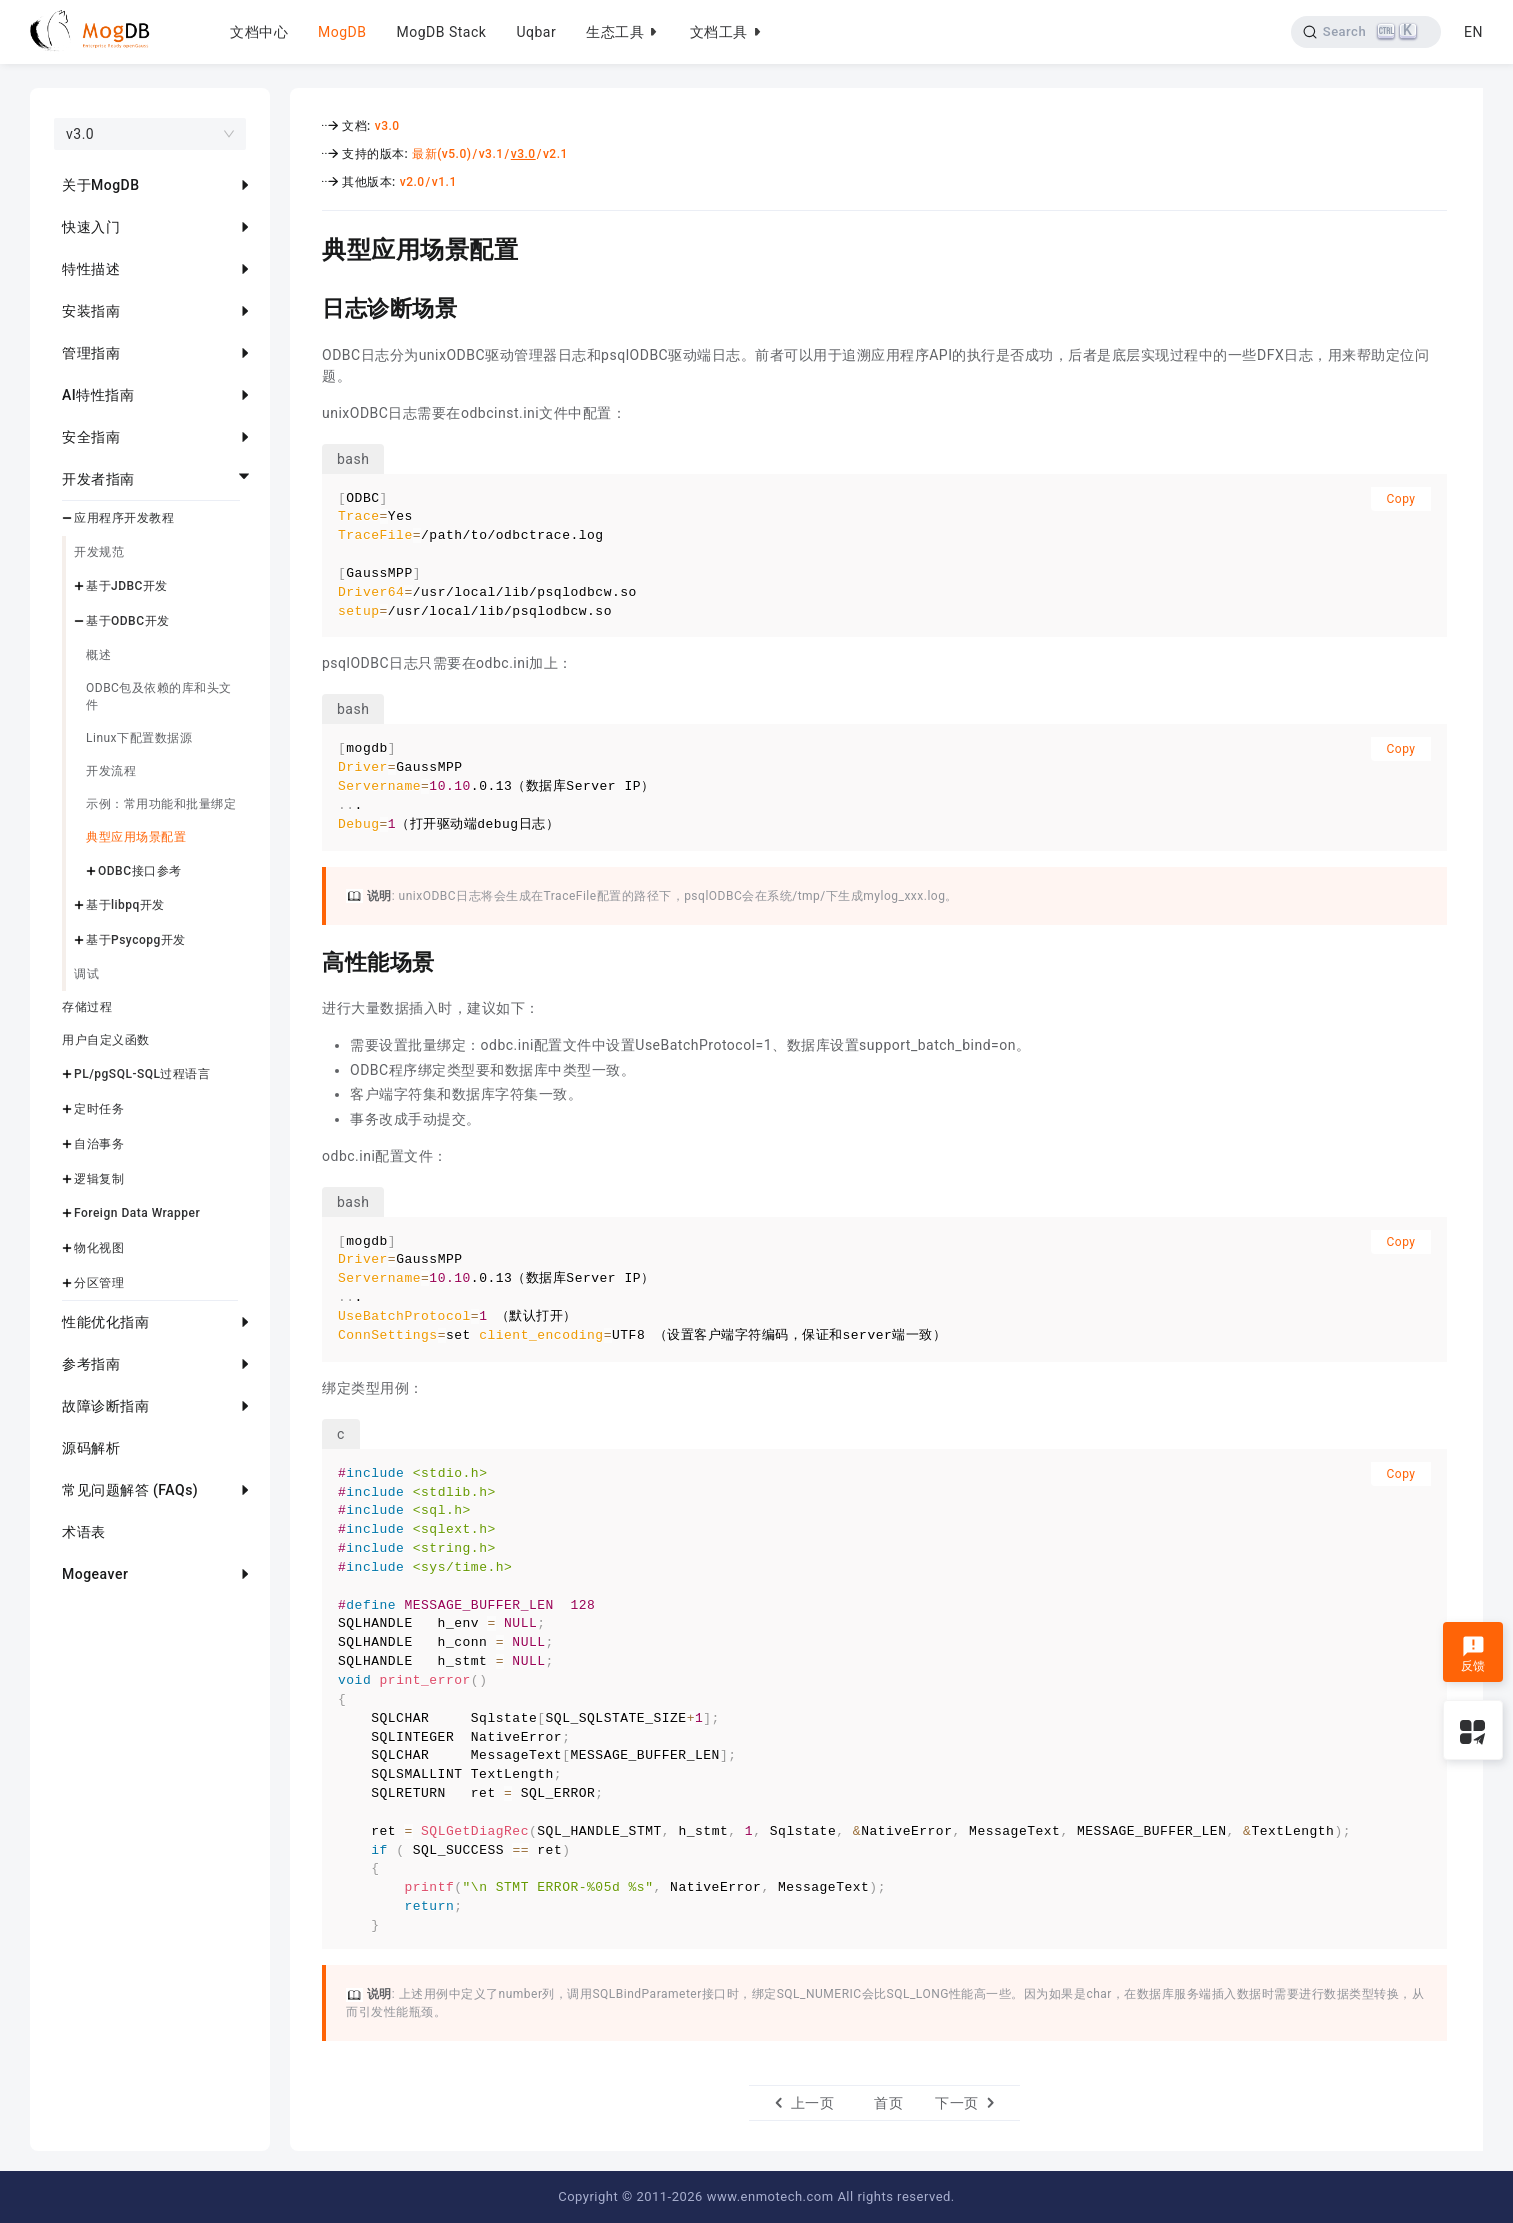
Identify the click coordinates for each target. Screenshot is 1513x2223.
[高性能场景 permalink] (307, 960)
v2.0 (412, 182)
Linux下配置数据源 (139, 738)
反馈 (1473, 1654)
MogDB (342, 32)
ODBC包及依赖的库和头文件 (159, 696)
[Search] (1366, 32)
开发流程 (111, 771)
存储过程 (87, 1007)
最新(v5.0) (441, 154)
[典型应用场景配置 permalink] (307, 247)
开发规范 (99, 552)
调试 (86, 974)
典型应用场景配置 (136, 837)
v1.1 (444, 182)
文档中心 (259, 32)
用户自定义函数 (106, 1040)
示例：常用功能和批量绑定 (161, 804)
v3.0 (387, 126)
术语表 (84, 1532)
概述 (98, 655)
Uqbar (536, 32)
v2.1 (555, 154)
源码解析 (91, 1448)
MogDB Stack (441, 32)
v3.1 (491, 154)
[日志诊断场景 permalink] (307, 306)
